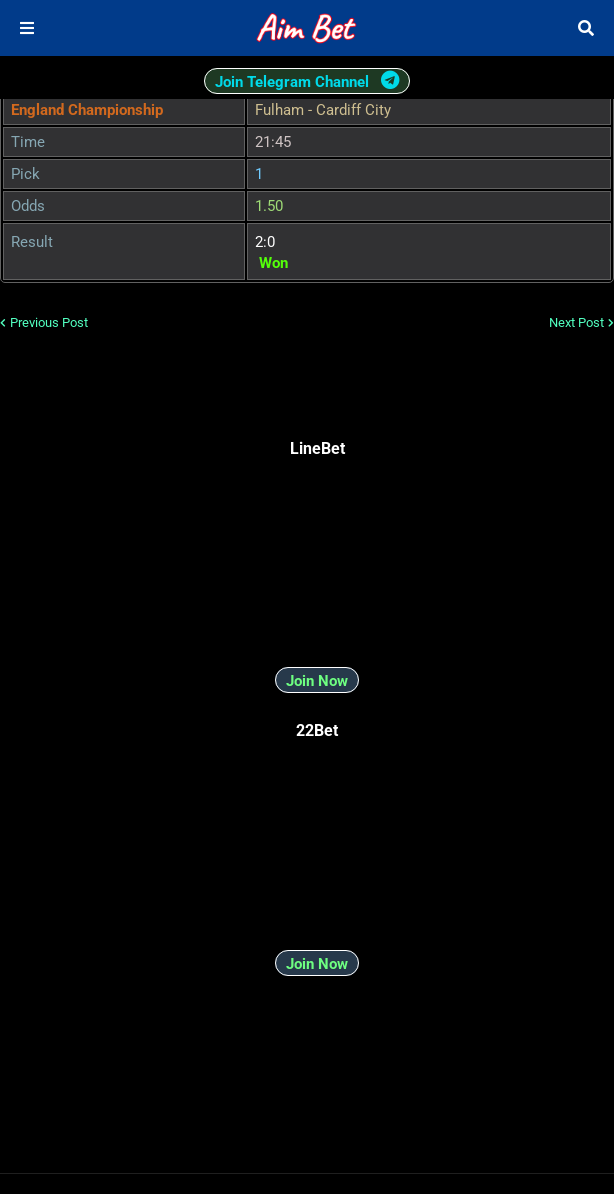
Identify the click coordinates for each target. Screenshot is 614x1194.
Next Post (576, 322)
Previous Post (49, 322)
